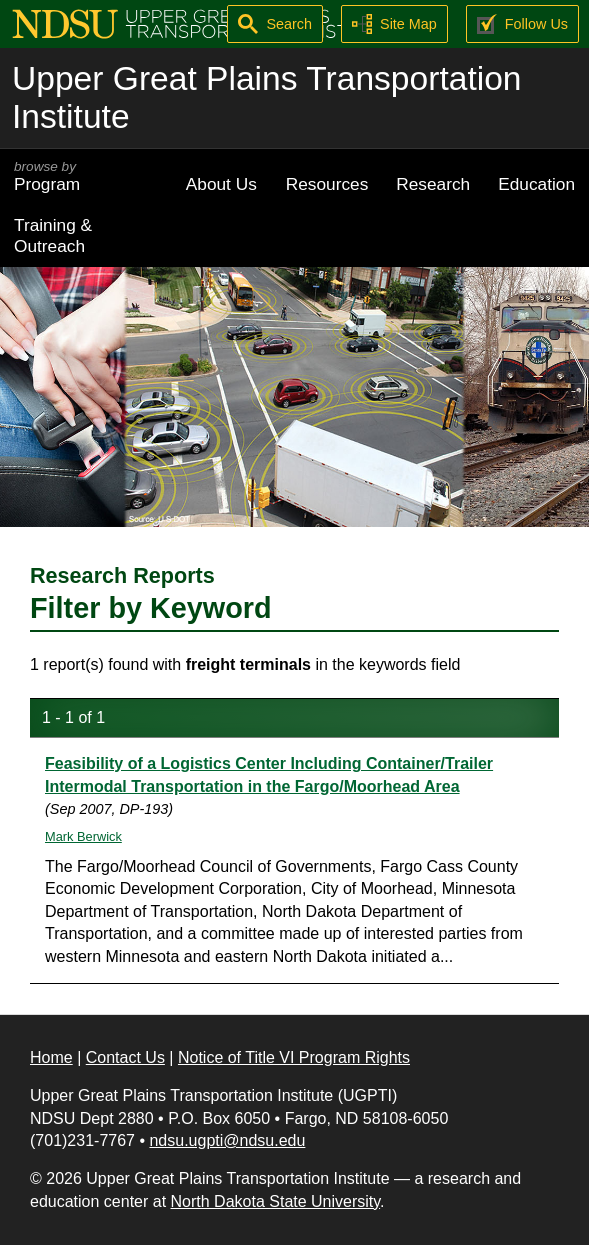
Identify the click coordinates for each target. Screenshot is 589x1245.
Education (536, 184)
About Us (221, 184)
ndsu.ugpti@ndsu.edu (227, 1140)
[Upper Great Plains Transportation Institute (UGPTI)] (206, 22)
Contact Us (125, 1057)
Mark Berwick (83, 836)
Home (51, 1057)
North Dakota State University (276, 1201)
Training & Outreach (53, 235)
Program (86, 176)
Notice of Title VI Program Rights (294, 1057)
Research (433, 184)
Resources (327, 184)
